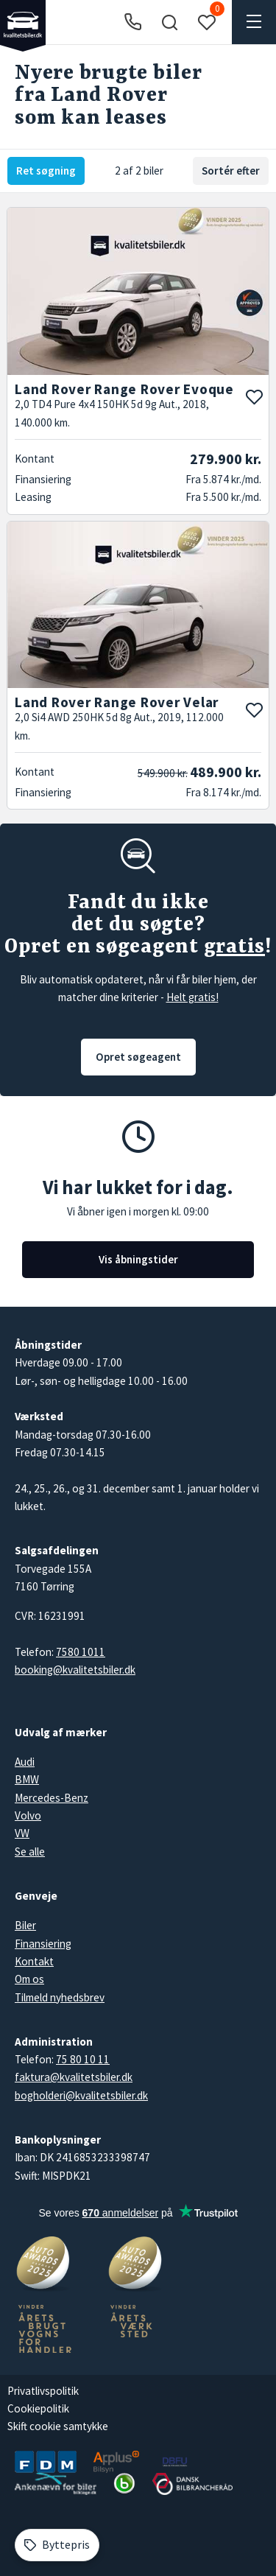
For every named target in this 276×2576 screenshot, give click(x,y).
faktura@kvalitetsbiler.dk (73, 2077)
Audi (25, 1762)
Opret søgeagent (138, 1057)
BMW (27, 1779)
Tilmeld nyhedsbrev (60, 1997)
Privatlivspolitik (43, 2391)
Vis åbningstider (138, 1259)
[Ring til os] (133, 22)
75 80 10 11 (83, 2059)
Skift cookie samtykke (57, 2426)
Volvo (28, 1815)
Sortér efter (231, 171)
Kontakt (34, 1961)
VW (22, 1833)
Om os (29, 1979)
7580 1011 (80, 1652)
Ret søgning (46, 171)
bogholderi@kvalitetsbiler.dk (81, 2095)
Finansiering (43, 1944)
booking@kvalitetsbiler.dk (75, 1670)
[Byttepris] (57, 2545)
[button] (169, 22)
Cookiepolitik (38, 2408)
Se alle (30, 1852)
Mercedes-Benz (51, 1798)
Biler (25, 1925)
